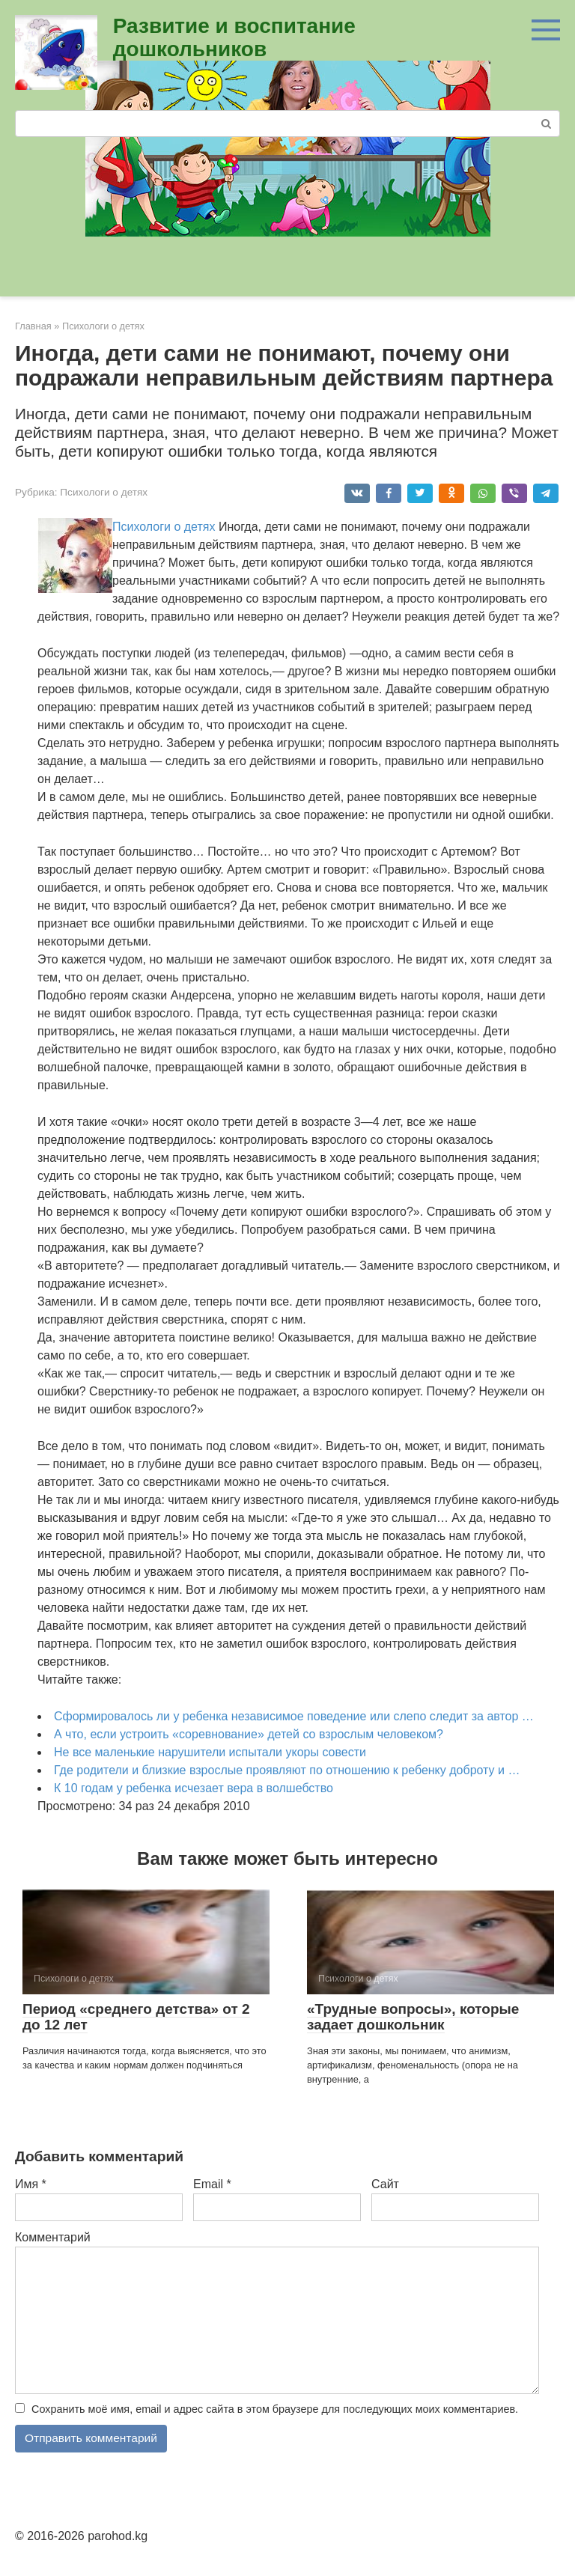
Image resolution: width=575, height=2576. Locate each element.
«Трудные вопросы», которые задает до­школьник (413, 2017)
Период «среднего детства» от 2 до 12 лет (136, 2017)
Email (212, 2184)
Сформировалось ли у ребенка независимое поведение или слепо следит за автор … (294, 1716)
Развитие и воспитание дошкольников (234, 37)
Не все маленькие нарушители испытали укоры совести (210, 1752)
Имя (30, 2184)
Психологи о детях (103, 492)
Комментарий (53, 2237)
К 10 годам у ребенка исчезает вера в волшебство (193, 1788)
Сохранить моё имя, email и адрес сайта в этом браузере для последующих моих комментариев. (274, 2409)
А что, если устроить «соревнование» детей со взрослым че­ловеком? (248, 1734)
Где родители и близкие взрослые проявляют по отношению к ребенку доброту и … (287, 1770)
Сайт (385, 2184)
